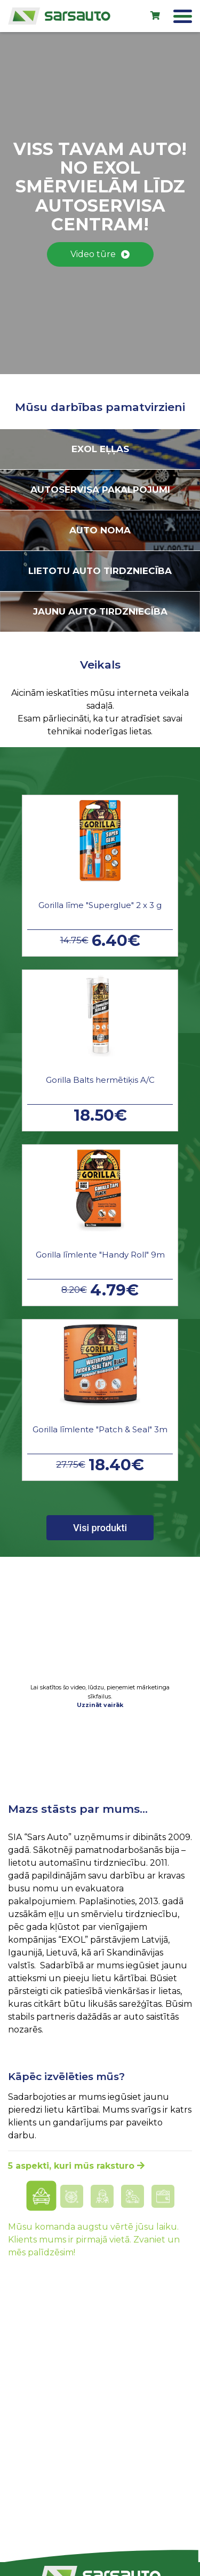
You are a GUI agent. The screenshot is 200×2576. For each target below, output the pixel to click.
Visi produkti (100, 1527)
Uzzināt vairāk (100, 1705)
